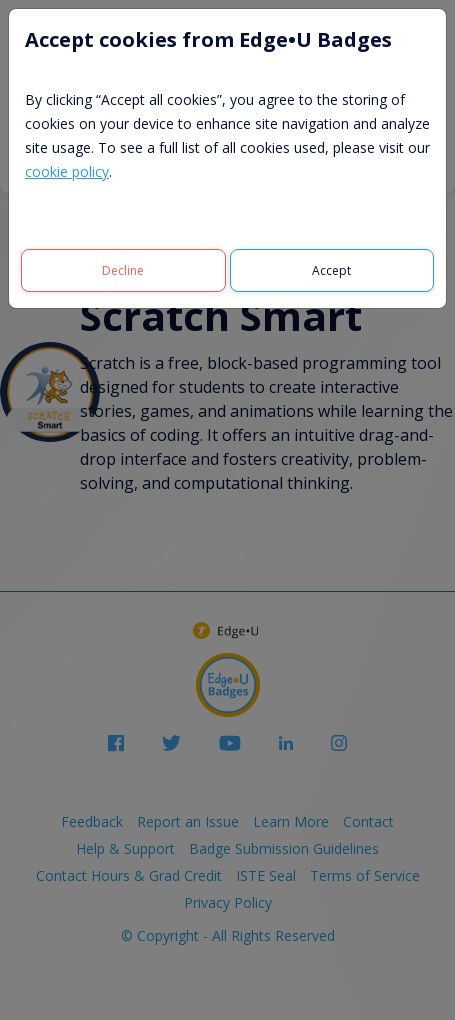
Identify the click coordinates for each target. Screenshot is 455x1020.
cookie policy (67, 171)
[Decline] (123, 270)
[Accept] (332, 270)
